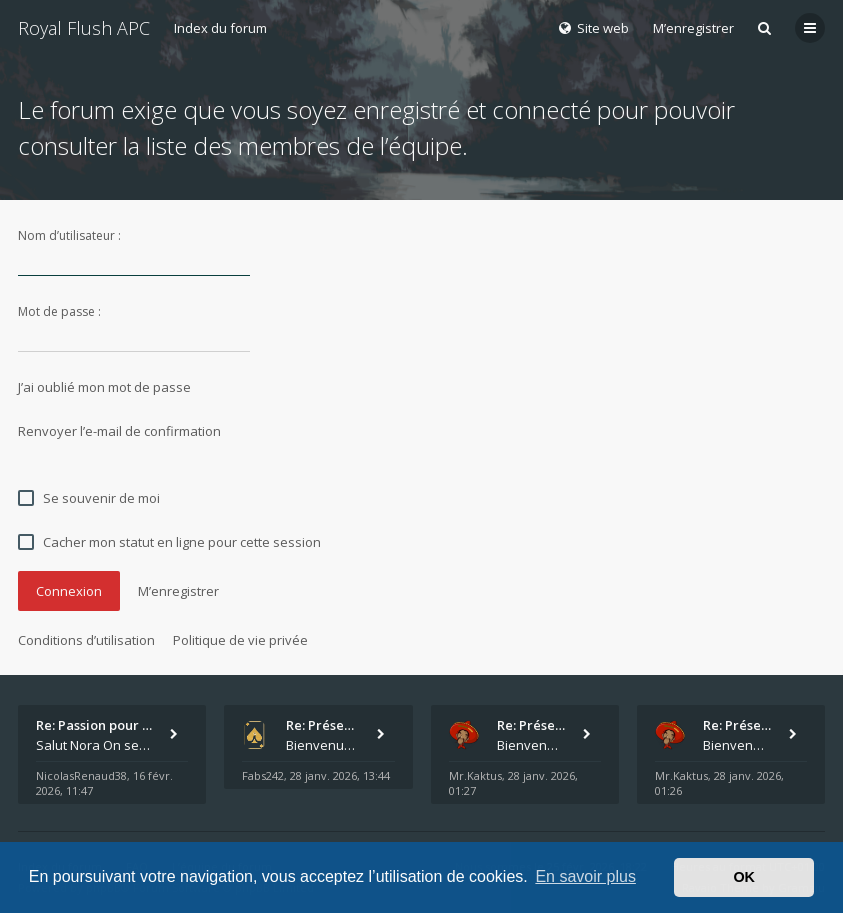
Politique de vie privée (240, 640)
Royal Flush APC (84, 28)
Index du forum (220, 28)
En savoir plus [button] (585, 876)
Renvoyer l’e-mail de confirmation (119, 431)
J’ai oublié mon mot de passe (104, 387)
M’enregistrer (693, 28)
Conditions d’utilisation (86, 640)
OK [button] (744, 877)
